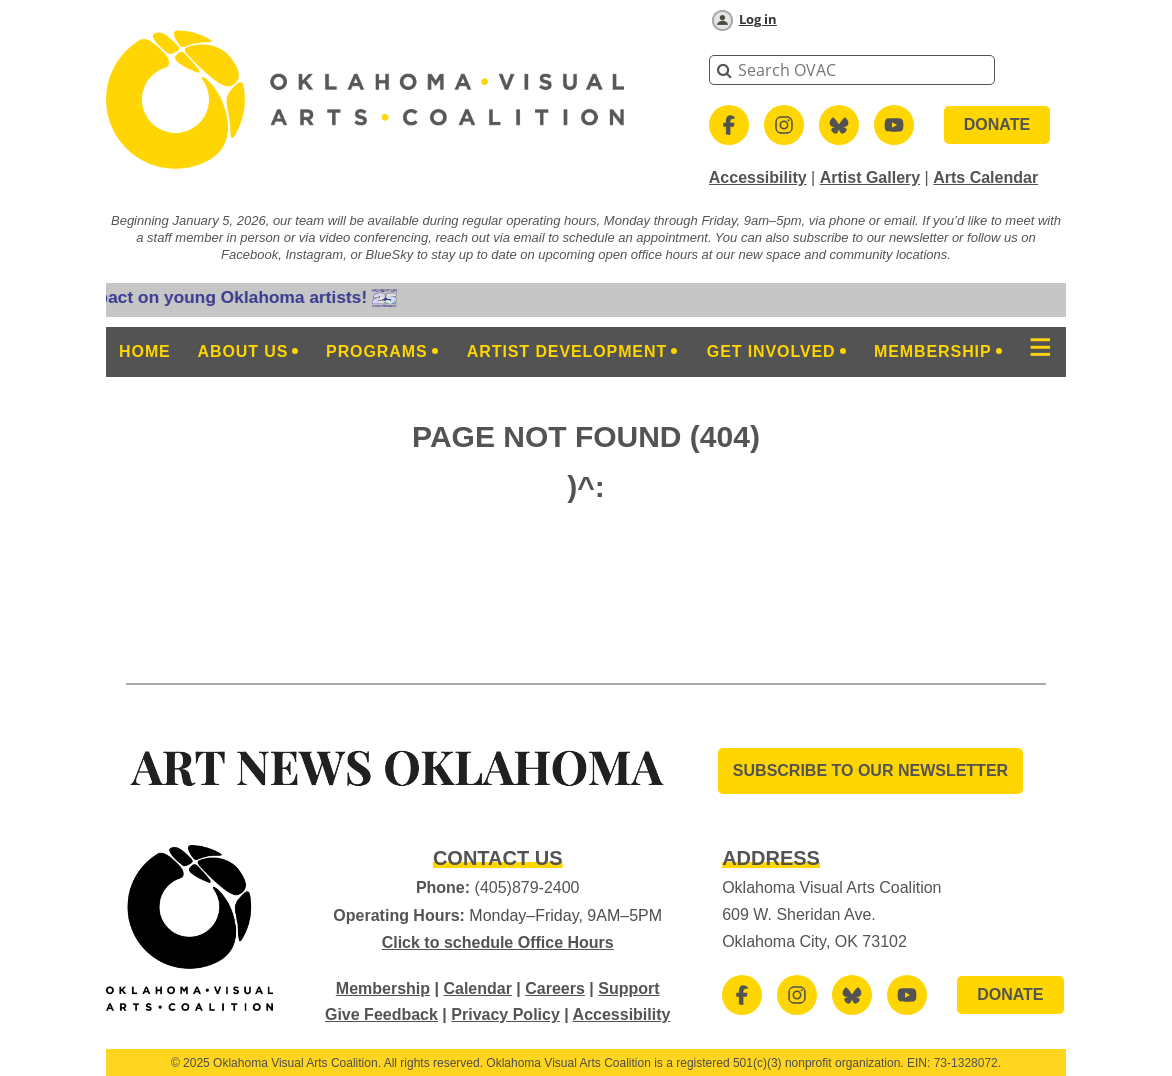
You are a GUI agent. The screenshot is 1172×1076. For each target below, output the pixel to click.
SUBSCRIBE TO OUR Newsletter (870, 770)
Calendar (477, 988)
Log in (758, 19)
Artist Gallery (870, 177)
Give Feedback (381, 1014)
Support (628, 988)
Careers (555, 988)
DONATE (997, 124)
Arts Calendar (985, 177)
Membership (383, 988)
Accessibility (758, 177)
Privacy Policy (505, 1014)
